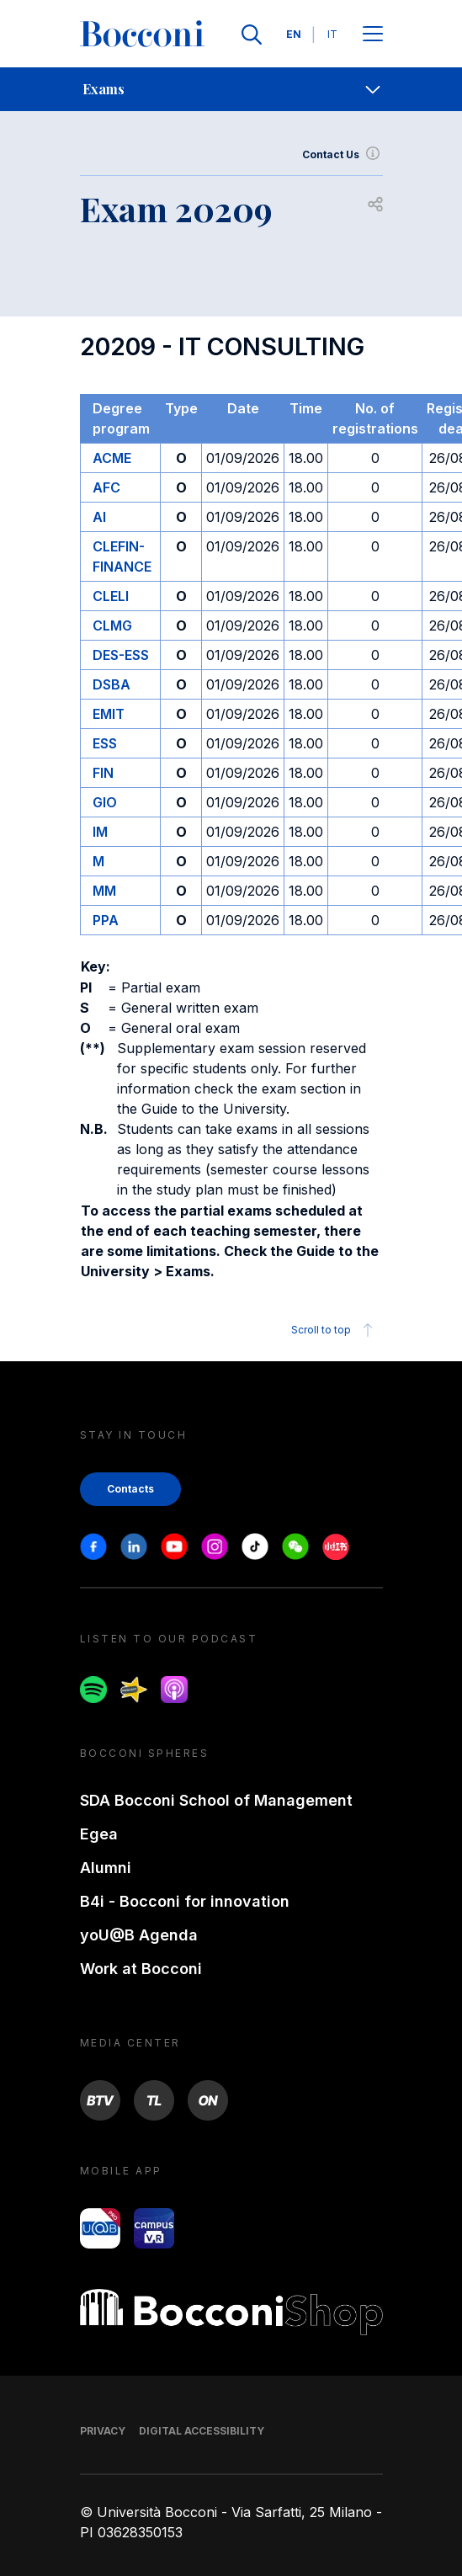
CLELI (111, 596)
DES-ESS (121, 655)
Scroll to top (334, 1330)
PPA (106, 920)
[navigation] (231, 89)
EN (293, 34)
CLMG (112, 625)
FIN (103, 772)
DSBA (111, 684)
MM (104, 890)
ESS (105, 743)
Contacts (130, 1488)
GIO (105, 802)
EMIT (109, 713)
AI (99, 516)
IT (332, 34)
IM (100, 831)
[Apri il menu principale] (373, 35)
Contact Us (342, 155)
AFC (106, 487)
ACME (112, 458)
